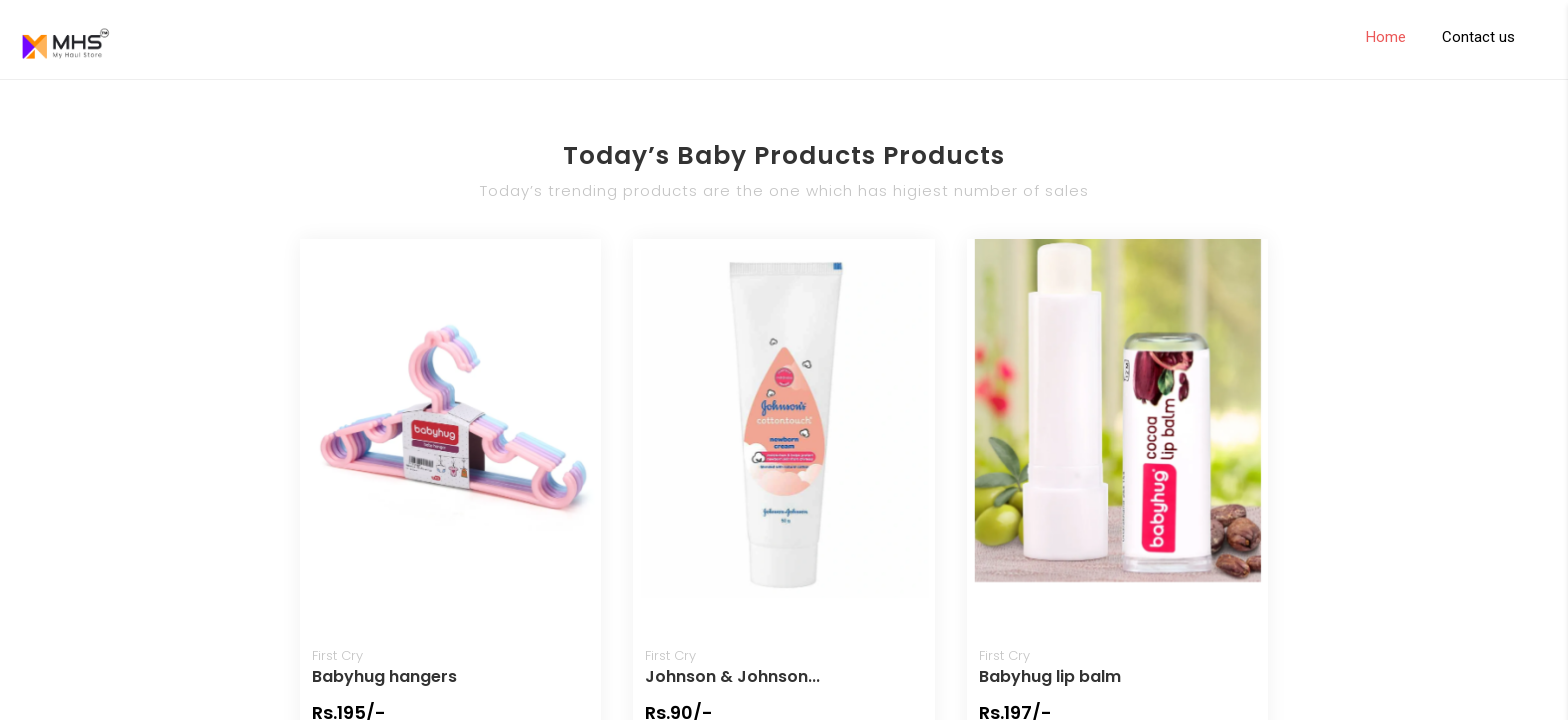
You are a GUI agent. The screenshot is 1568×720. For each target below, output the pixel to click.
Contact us (1478, 37)
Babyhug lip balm (1050, 676)
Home (1386, 37)
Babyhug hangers (384, 676)
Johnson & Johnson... (732, 676)
